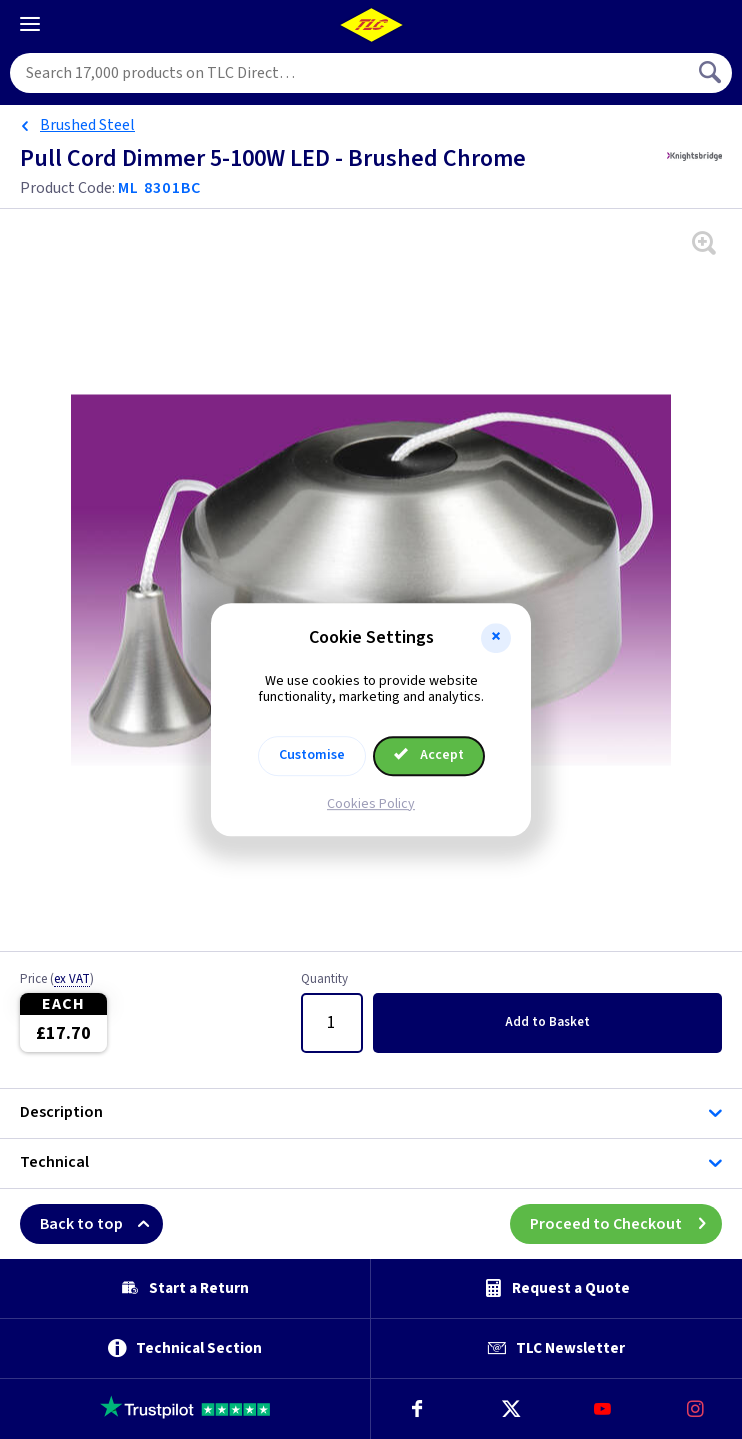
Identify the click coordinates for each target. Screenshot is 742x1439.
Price (57, 980)
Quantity (324, 980)
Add (547, 1022)
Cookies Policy (371, 804)
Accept (429, 755)
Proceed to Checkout (626, 1224)
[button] (496, 638)
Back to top (101, 1224)
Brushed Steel (87, 125)
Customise (312, 755)
